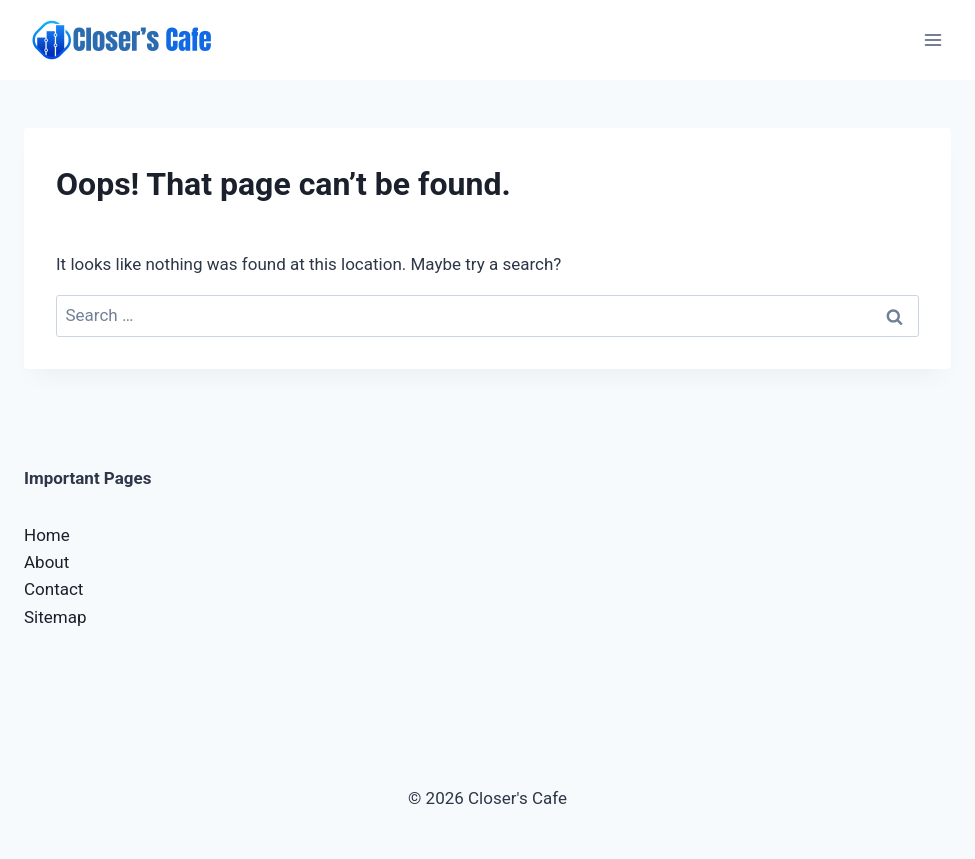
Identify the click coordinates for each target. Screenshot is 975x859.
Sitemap (55, 617)
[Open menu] (932, 39)
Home (47, 535)
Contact (53, 589)
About (46, 562)
